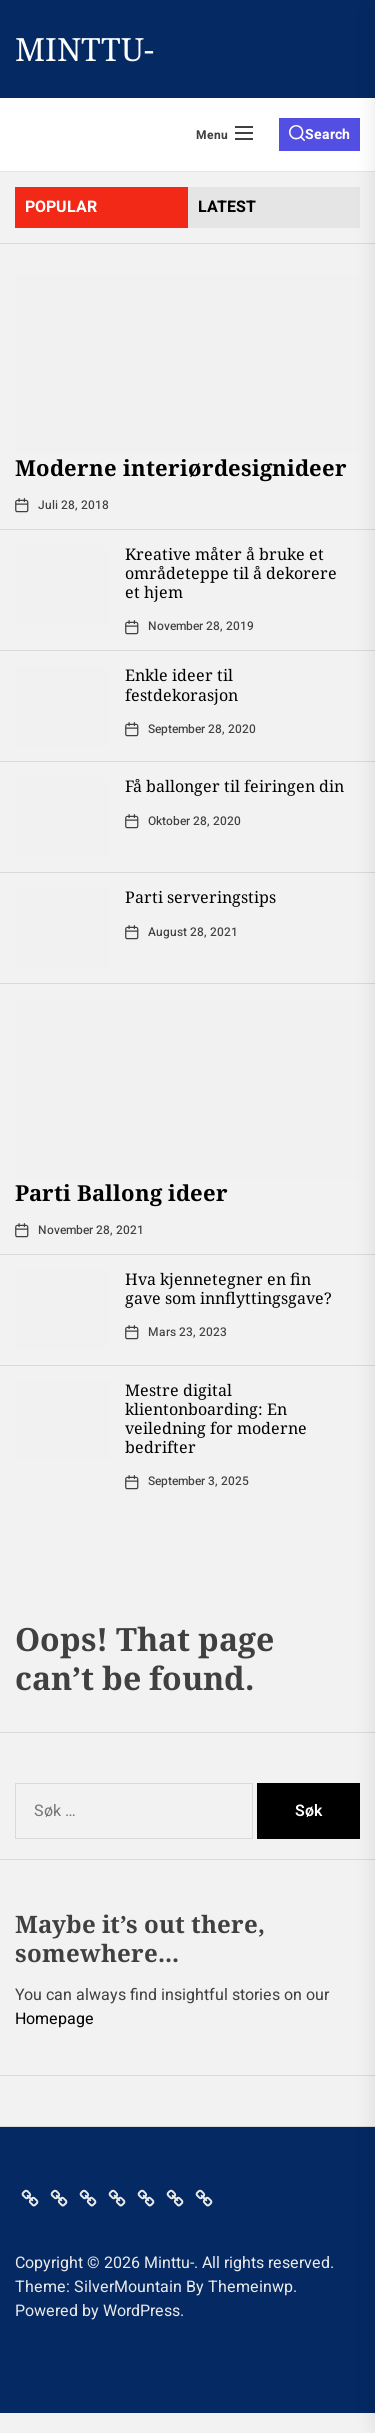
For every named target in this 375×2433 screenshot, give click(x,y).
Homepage (54, 2019)
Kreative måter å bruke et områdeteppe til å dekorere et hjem (231, 573)
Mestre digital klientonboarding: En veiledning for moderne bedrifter (216, 1419)
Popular (61, 207)
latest (227, 207)
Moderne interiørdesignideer (181, 467)
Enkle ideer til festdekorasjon (181, 684)
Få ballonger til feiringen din (234, 786)
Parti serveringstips (200, 897)
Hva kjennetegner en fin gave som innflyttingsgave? (228, 1288)
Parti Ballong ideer (121, 1192)
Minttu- (84, 49)
